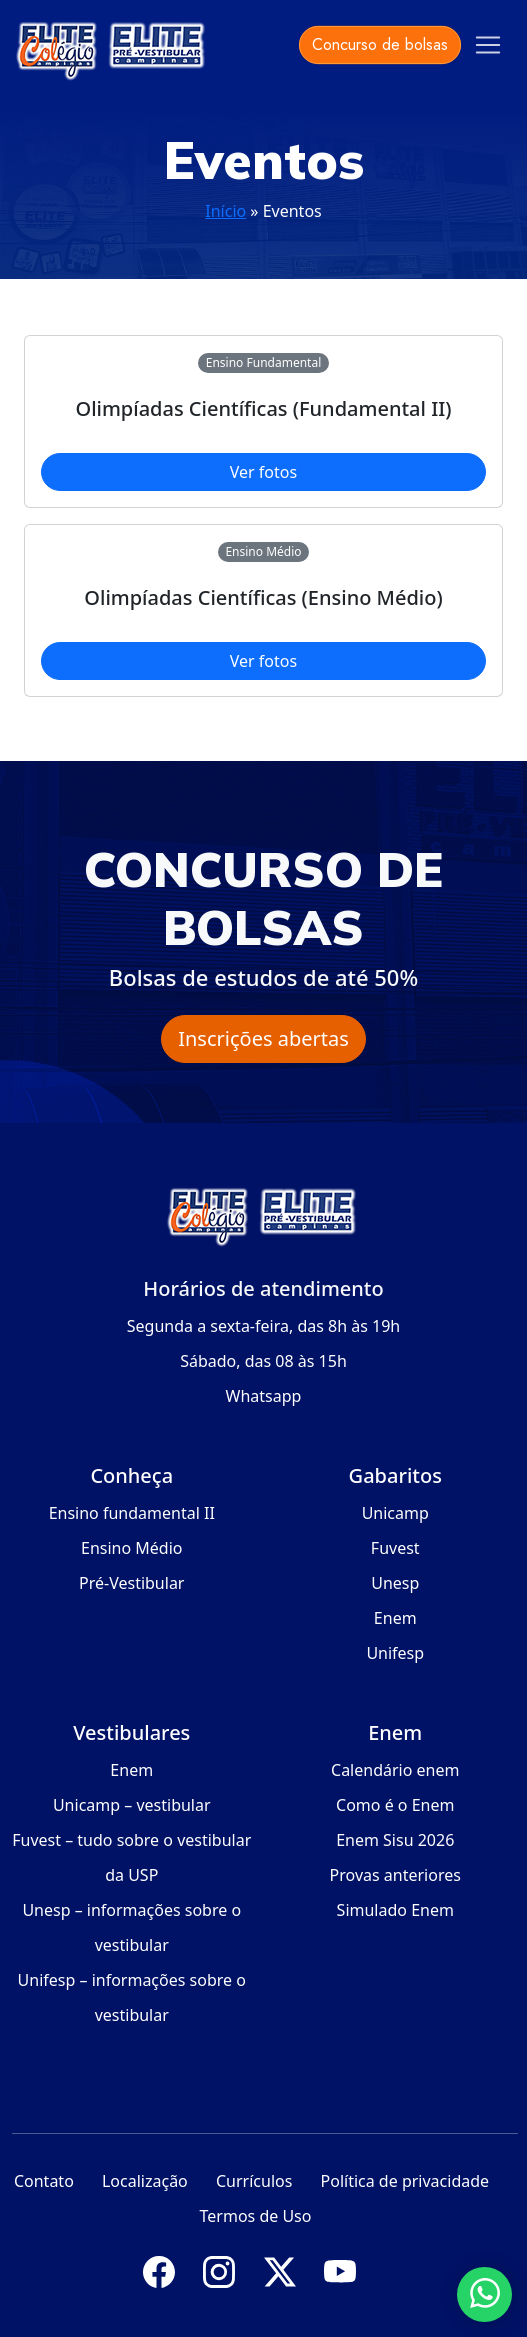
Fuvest (395, 1548)
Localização (145, 2181)
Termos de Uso (256, 2216)
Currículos (254, 2181)
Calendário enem (395, 1770)
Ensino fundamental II (132, 1513)
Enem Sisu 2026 (395, 1840)
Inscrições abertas (263, 1038)
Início (225, 211)
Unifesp (395, 1653)
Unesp (395, 1583)
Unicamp (395, 1513)
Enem (395, 1618)
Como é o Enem (395, 1805)
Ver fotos (263, 472)
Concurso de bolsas (380, 44)
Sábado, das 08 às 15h (263, 1361)
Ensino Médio (132, 1548)
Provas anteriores (395, 1875)
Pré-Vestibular (131, 1583)
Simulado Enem (395, 1910)
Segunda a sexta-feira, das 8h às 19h (263, 1326)
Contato (44, 2181)
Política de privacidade (405, 2181)
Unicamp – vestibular (132, 1805)
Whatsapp (264, 1396)
